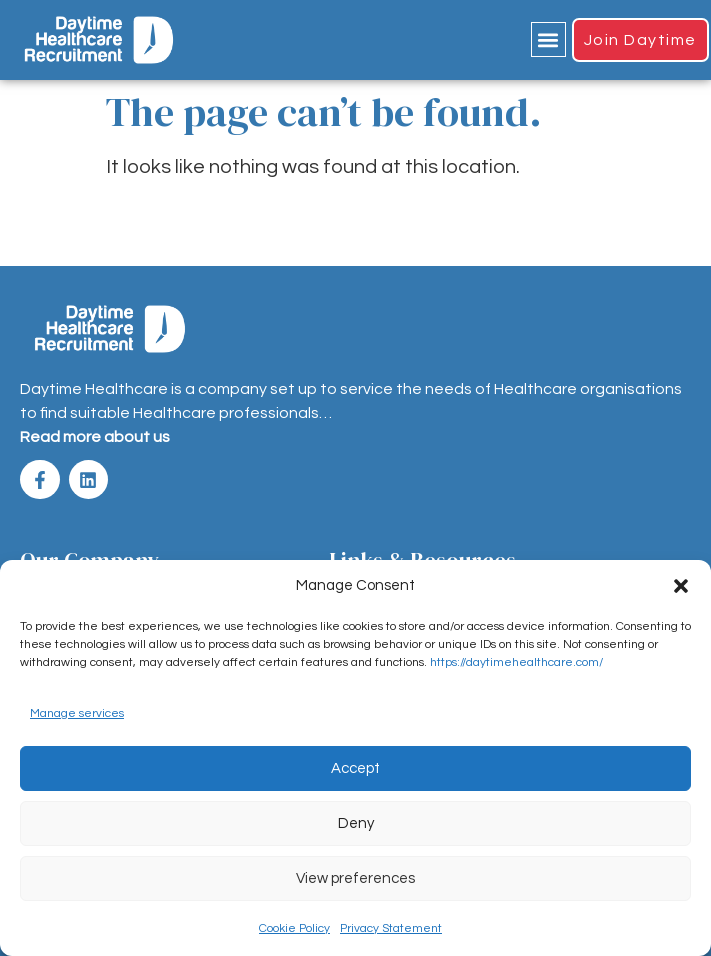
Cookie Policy (294, 928)
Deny (356, 823)
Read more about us (95, 437)
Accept (355, 768)
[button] (681, 586)
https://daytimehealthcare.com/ (516, 662)
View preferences (355, 878)
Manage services (77, 713)
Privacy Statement (391, 928)
